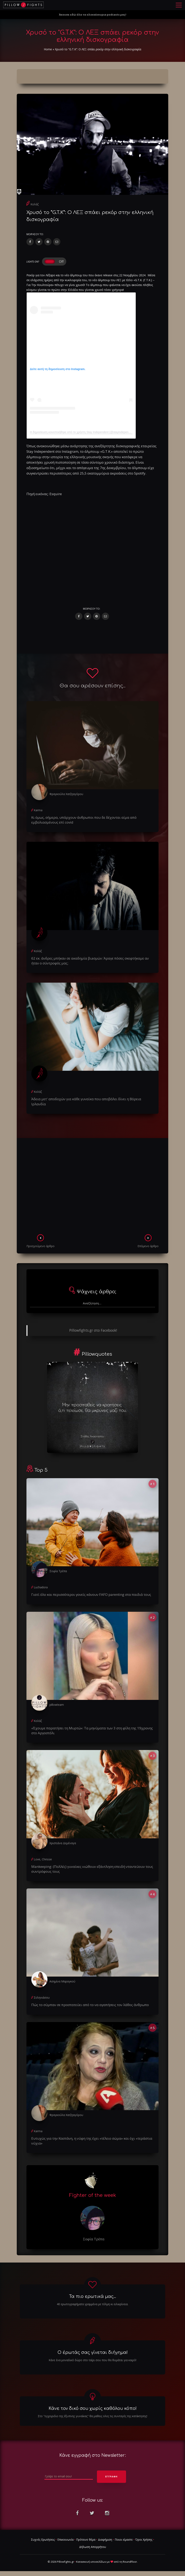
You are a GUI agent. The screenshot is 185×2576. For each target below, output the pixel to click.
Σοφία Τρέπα (58, 1571)
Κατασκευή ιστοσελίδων (91, 2561)
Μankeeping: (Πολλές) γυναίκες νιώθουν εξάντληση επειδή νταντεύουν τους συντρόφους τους (92, 1869)
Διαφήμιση (105, 2539)
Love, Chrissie (43, 1859)
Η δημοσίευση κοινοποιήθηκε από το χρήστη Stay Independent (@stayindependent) (82, 432)
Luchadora (41, 1587)
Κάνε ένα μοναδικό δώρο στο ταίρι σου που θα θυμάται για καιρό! (92, 2360)
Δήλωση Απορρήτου (92, 2547)
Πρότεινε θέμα (85, 2539)
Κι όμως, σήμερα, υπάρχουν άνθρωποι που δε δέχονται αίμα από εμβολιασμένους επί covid (84, 820)
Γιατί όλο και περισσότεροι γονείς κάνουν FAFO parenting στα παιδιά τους (91, 1594)
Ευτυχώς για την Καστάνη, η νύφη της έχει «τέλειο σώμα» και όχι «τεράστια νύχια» (91, 2141)
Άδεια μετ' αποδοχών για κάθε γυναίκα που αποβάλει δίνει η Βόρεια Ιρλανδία (86, 1101)
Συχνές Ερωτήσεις (43, 2539)
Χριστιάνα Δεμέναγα (62, 1843)
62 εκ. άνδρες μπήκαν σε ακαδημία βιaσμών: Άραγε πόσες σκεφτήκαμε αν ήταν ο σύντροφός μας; (90, 960)
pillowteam (56, 1705)
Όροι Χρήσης (143, 2539)
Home (48, 49)
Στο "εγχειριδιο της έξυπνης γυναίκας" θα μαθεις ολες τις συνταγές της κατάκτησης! (92, 2416)
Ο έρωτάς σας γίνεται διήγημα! (93, 2352)
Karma (38, 810)
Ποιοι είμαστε (124, 2539)
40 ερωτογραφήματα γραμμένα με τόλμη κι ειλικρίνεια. (92, 2304)
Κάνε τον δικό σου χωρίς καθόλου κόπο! (93, 2408)
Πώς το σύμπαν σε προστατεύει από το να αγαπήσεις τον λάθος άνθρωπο (90, 2004)
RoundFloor (130, 2561)
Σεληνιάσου (42, 1997)
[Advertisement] (92, 1187)
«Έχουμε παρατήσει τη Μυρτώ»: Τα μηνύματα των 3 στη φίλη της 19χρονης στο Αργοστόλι (92, 1730)
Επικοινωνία (65, 2539)
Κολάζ (34, 204)
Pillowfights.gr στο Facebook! (93, 1330)
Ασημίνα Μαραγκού (62, 1981)
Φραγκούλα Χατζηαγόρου (66, 794)
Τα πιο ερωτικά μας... (92, 2296)
